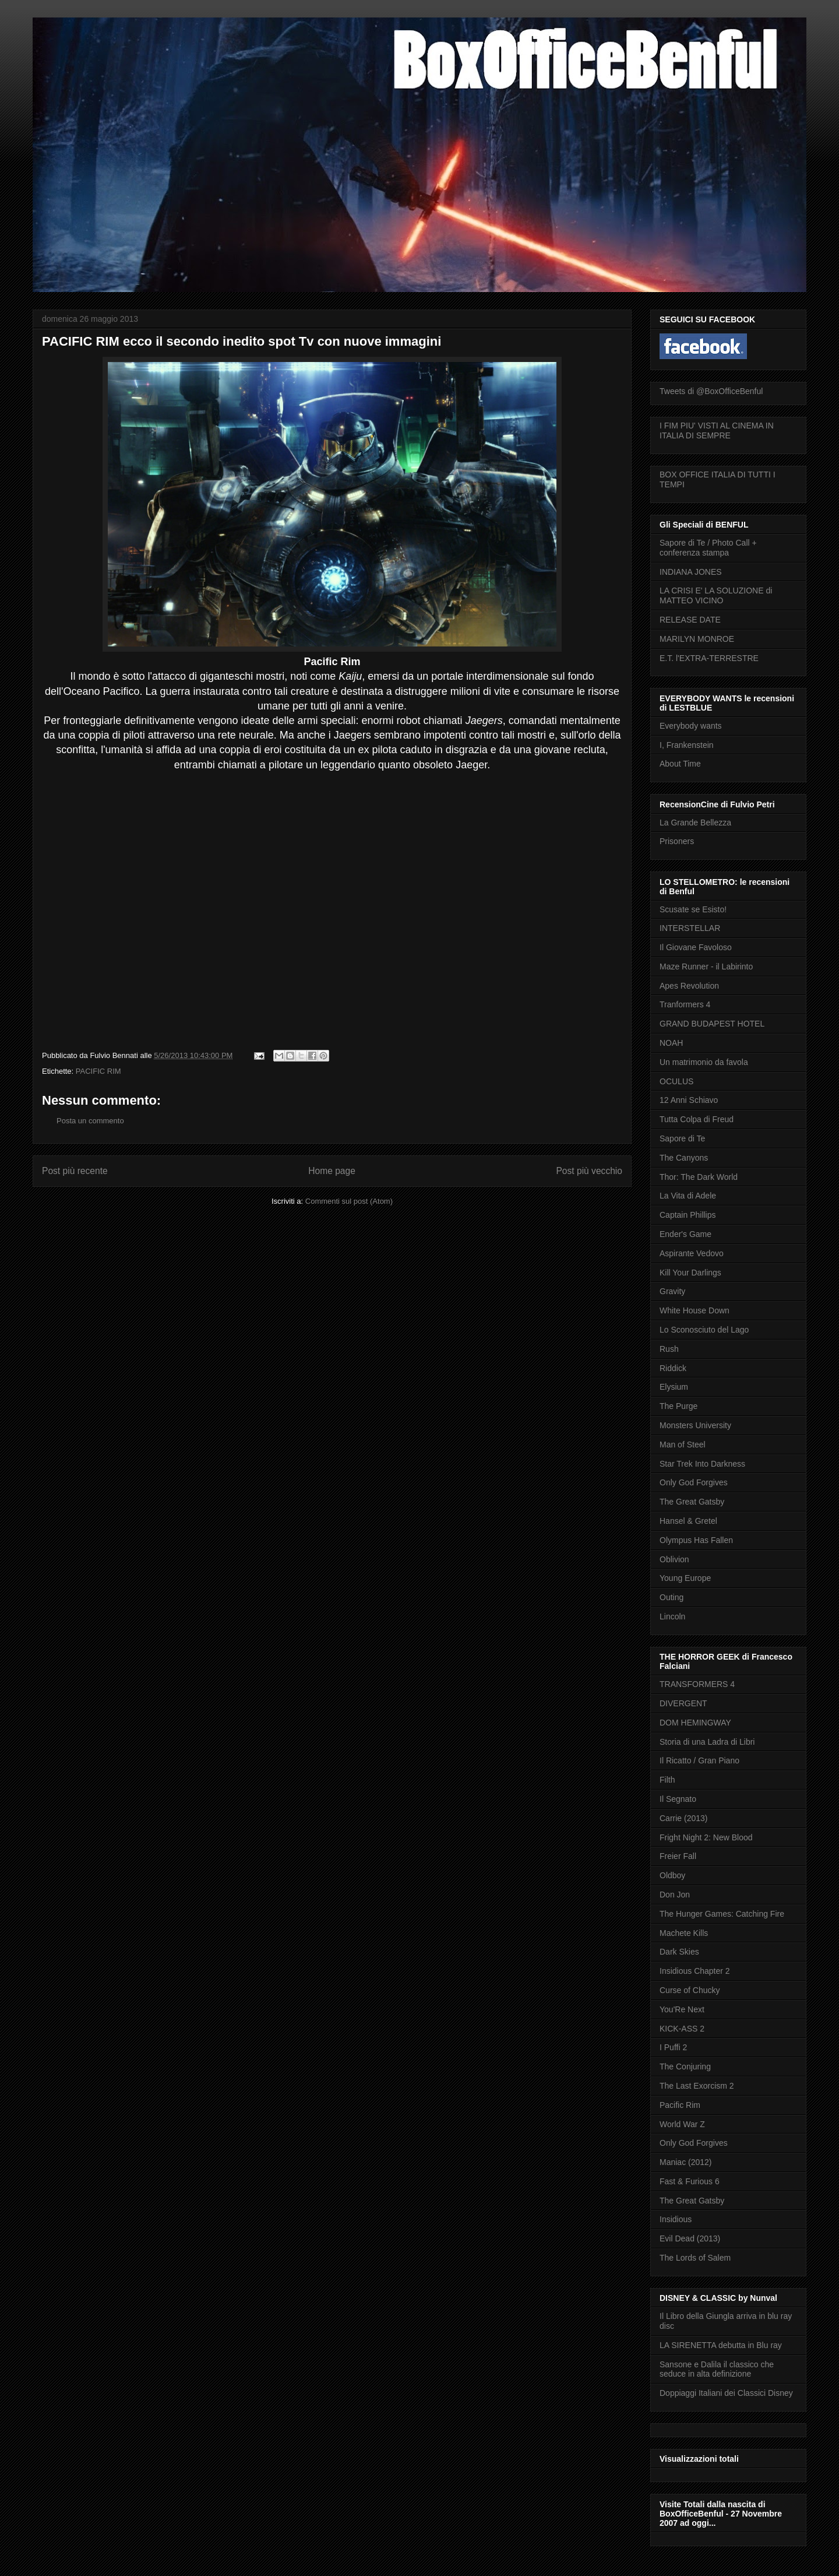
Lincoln (672, 1616)
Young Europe (685, 1578)
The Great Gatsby (692, 1501)
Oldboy (672, 1875)
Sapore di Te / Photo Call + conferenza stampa (708, 547)
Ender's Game (685, 1234)
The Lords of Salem (695, 2257)
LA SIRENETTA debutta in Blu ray (721, 2345)
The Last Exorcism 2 (697, 2085)
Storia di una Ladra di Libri (707, 1741)
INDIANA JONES (691, 572)
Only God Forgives (694, 1482)
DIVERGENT (683, 1703)
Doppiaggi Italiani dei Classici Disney (726, 2393)
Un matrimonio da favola (704, 1062)
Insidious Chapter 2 (695, 1971)
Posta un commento (90, 1120)
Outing (671, 1597)
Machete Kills (684, 1933)
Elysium (674, 1386)
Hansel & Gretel (688, 1521)
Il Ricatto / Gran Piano (699, 1760)
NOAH (671, 1043)
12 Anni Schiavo (689, 1100)
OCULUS (676, 1081)
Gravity (672, 1291)
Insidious (676, 2219)
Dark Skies (679, 1951)
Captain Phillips (688, 1215)
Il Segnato (678, 1799)
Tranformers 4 (685, 1004)
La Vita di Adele (688, 1195)
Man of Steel (683, 1444)
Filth (667, 1779)
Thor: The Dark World (699, 1177)
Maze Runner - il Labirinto (706, 966)
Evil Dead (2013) (690, 2238)
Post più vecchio (589, 1171)
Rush (669, 1349)
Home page (331, 1171)
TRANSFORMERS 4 (697, 1684)
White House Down (694, 1310)
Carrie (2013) (683, 1818)
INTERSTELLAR (690, 928)
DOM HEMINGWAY (695, 1722)
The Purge (678, 1406)
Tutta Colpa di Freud (697, 1119)
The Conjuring (685, 2066)
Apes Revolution (689, 985)
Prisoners (677, 841)
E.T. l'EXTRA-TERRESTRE (709, 658)
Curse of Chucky (690, 1990)
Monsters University (695, 1425)
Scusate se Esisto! (693, 909)
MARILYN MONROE (697, 639)
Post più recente (75, 1171)
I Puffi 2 (673, 2047)
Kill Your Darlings (690, 1272)
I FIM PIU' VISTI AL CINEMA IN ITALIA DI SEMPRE (717, 430)
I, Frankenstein (687, 745)
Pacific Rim (680, 2105)
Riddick (673, 1368)
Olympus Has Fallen (696, 1540)
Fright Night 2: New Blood (706, 1837)
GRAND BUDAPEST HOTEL (712, 1023)
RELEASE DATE (690, 619)
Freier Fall (678, 1856)
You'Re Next (682, 2009)
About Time (680, 763)
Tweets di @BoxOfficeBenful (711, 391)
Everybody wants (691, 725)
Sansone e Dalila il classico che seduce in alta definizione (717, 2369)
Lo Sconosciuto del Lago (704, 1329)
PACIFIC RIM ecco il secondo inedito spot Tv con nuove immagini (241, 341)
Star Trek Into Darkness (702, 1463)
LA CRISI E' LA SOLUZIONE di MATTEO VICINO (716, 595)
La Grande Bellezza (695, 822)
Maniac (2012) (686, 2162)
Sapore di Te (682, 1138)
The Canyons (684, 1157)
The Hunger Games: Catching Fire (722, 1913)
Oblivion (674, 1559)
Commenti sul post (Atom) (349, 1201)
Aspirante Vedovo (692, 1253)
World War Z (682, 2124)
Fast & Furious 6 (690, 2181)
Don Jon (675, 1894)
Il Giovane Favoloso (696, 947)
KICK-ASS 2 (682, 2028)
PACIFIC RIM (98, 1071)
